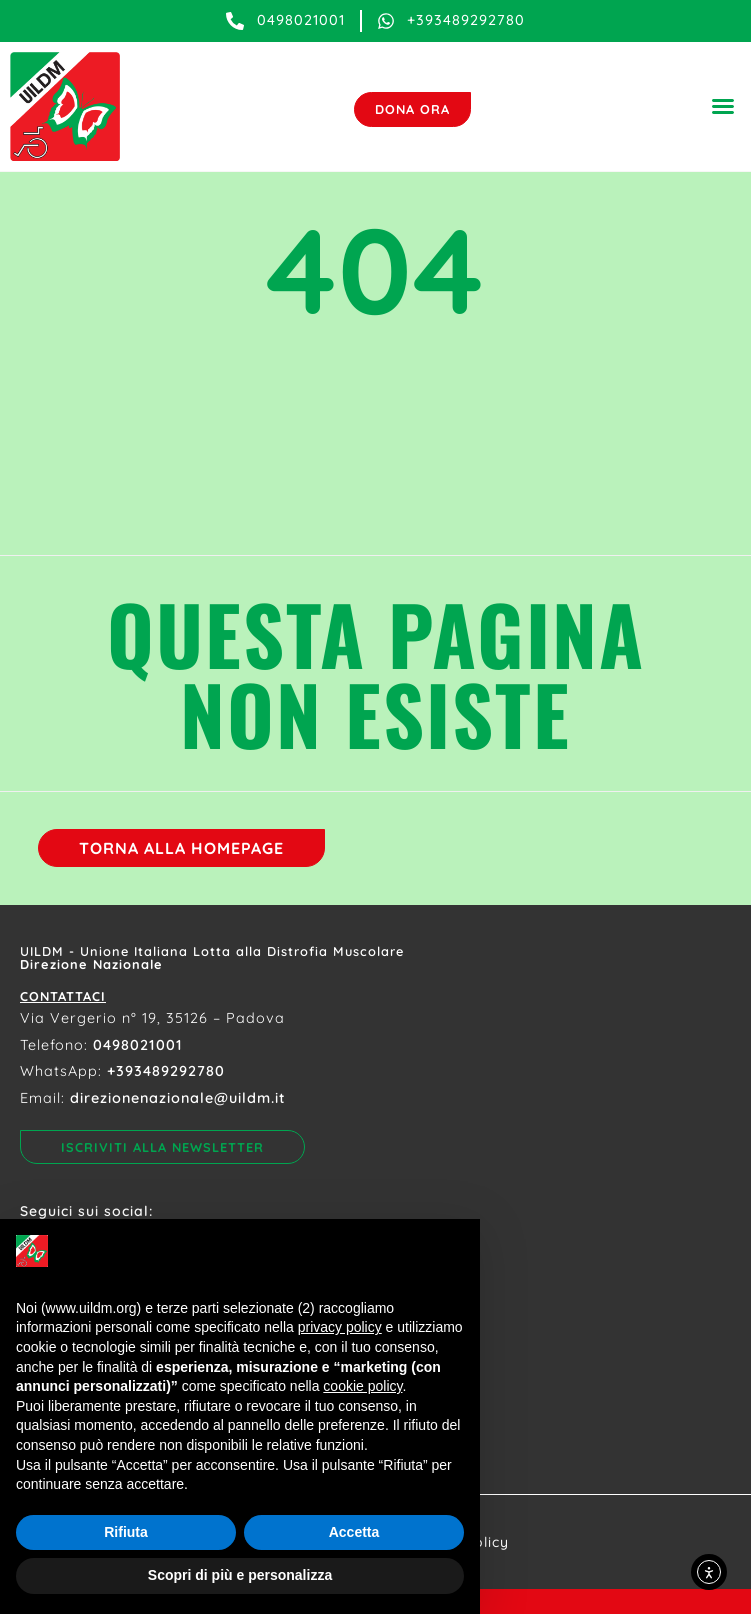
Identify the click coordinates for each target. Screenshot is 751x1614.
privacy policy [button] (340, 1327)
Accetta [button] (354, 1532)
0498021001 (138, 1045)
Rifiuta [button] (126, 1532)
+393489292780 (166, 1071)
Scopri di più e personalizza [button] (240, 1575)
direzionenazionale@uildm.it (178, 1098)
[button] (723, 106)
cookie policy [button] (362, 1386)
